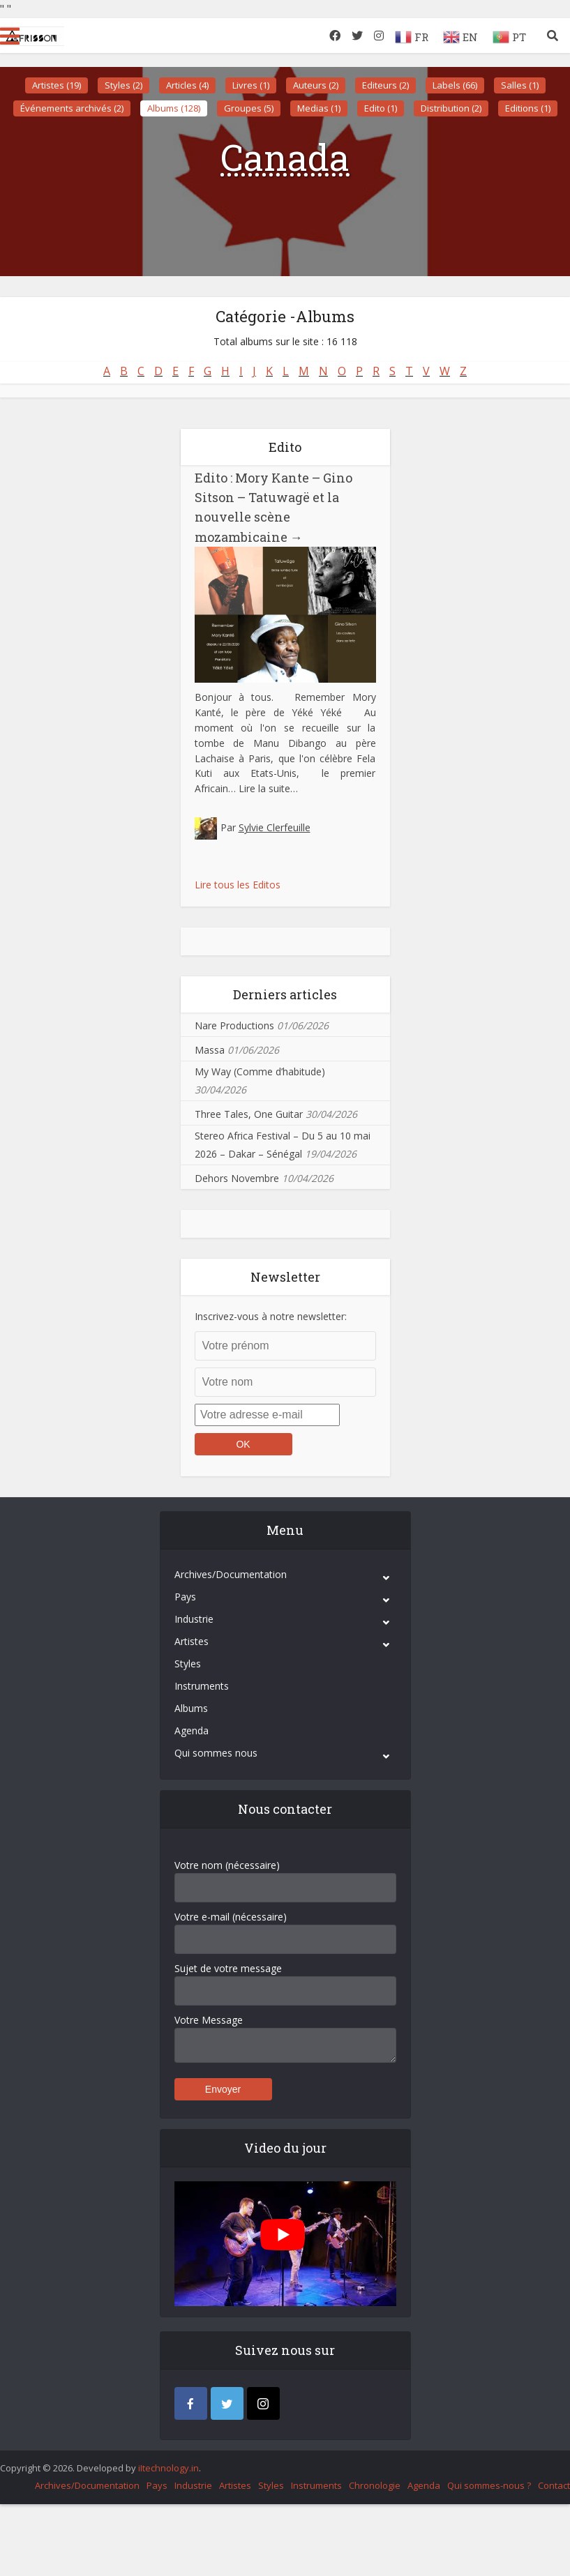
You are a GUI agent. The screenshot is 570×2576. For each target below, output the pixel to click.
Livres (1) (250, 85)
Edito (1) (380, 108)
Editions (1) (527, 108)
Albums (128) (173, 108)
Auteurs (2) (315, 85)
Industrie (193, 1619)
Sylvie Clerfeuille (274, 827)
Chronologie (374, 2485)
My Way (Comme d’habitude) (260, 1071)
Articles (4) (187, 85)
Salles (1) (520, 85)
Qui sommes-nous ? (489, 2485)
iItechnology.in (168, 2468)
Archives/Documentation (230, 1574)
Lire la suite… (268, 788)
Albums (191, 1708)
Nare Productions (234, 1025)
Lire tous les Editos (237, 884)
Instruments (201, 1685)
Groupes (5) (248, 108)
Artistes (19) (56, 85)
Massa (210, 1049)
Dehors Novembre (237, 1178)
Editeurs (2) (385, 85)
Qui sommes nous (215, 1752)
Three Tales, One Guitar (249, 1114)
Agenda (191, 1730)
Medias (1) (318, 108)
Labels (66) (455, 85)
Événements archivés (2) (71, 108)
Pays (185, 1596)
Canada (285, 157)
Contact (554, 2485)
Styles (187, 1663)
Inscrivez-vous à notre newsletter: (271, 1316)
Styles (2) (123, 85)
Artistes (191, 1641)
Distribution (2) (451, 108)
